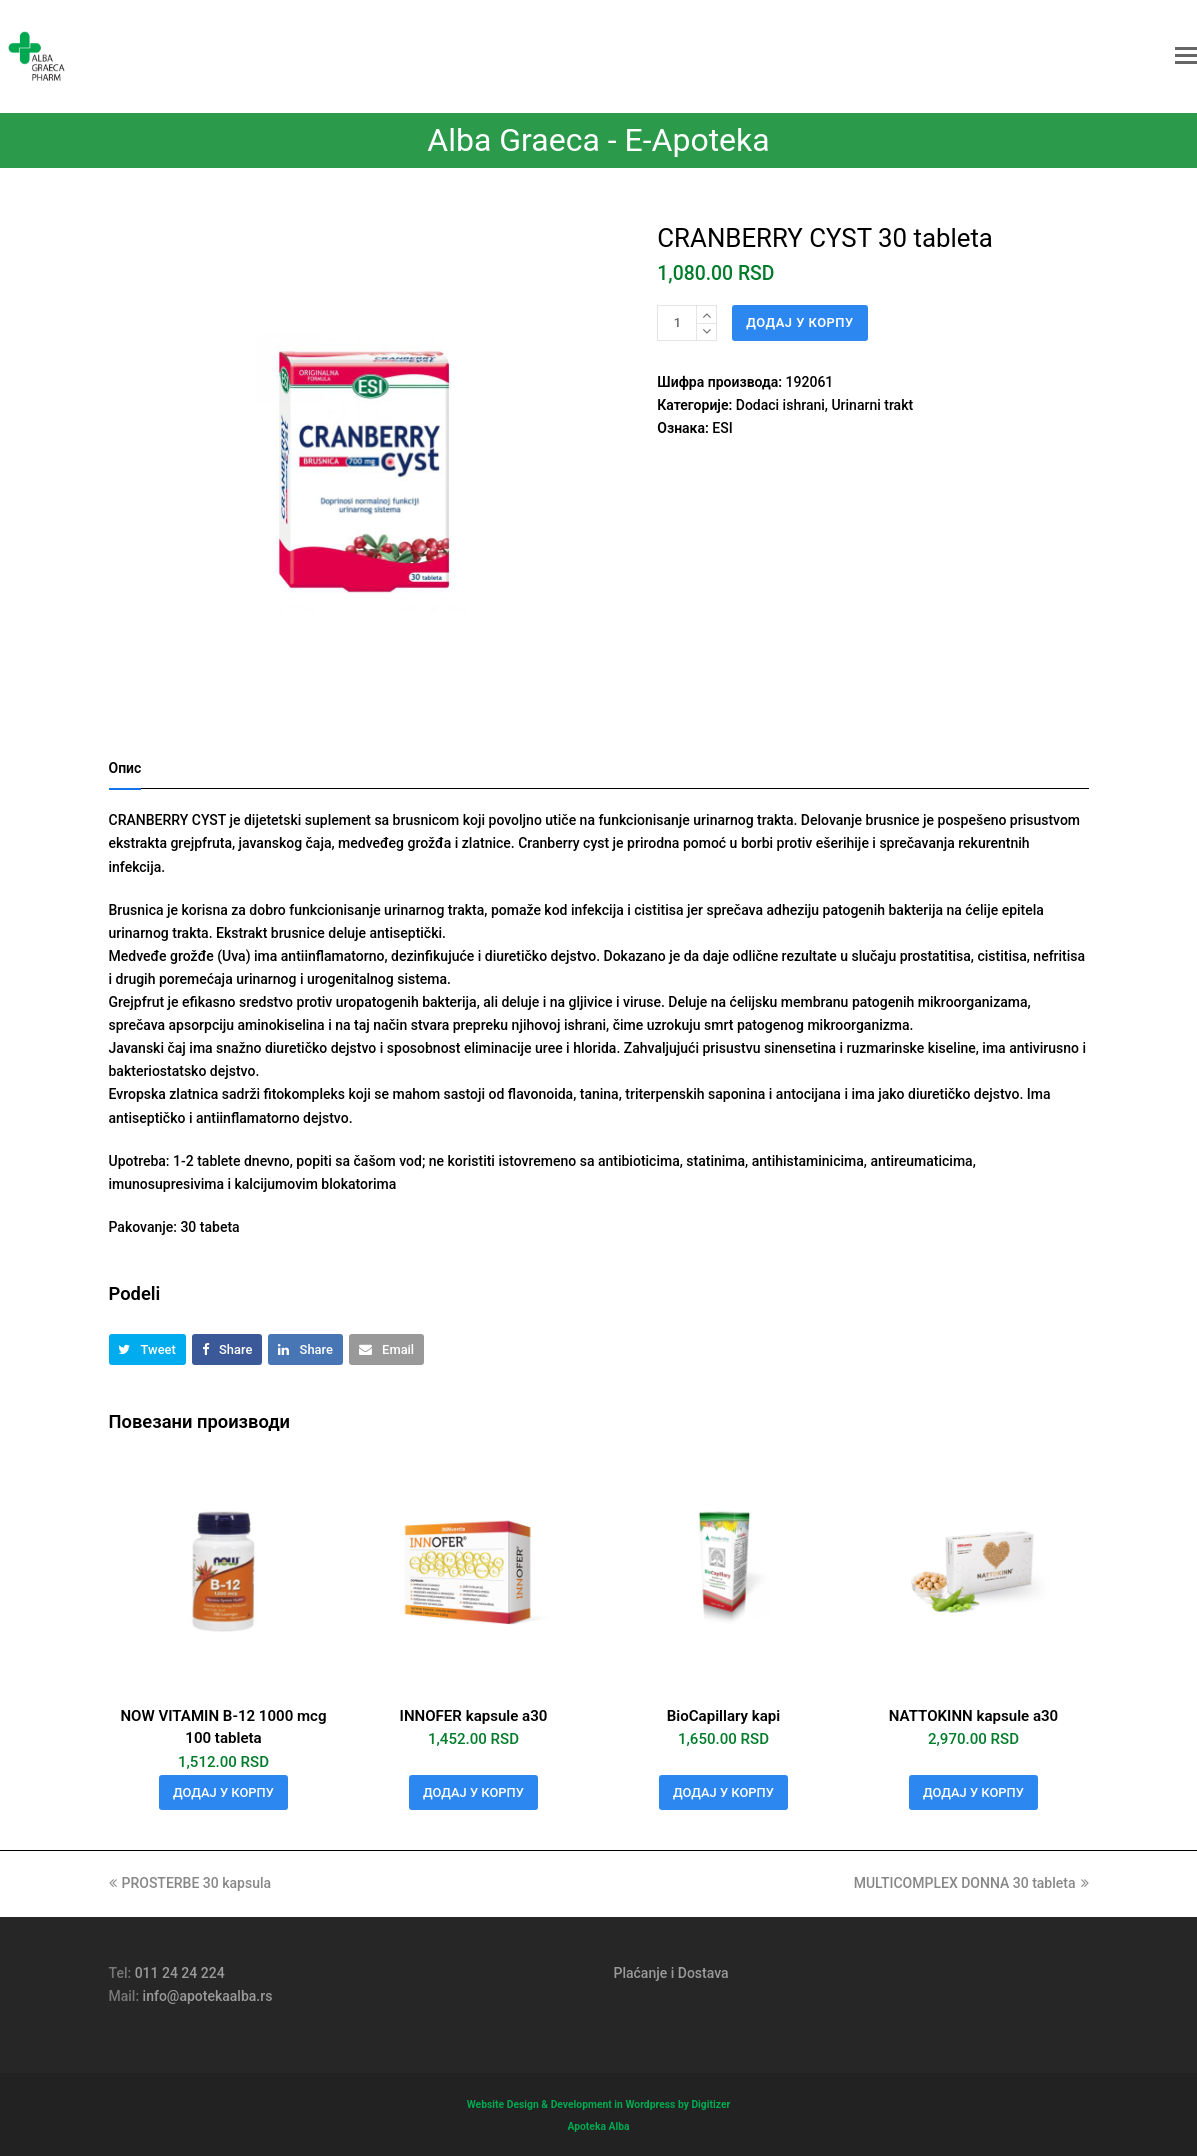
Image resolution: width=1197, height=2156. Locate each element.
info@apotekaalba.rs (208, 1996)
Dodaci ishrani (780, 405)
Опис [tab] (125, 768)
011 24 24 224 (180, 1973)
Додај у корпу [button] (223, 1792)
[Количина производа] (677, 323)
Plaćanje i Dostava (671, 1973)
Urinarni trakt (872, 405)
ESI (722, 428)
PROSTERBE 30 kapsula (190, 1883)
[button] (1186, 56)
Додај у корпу (799, 322)
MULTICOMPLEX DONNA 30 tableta (971, 1883)
